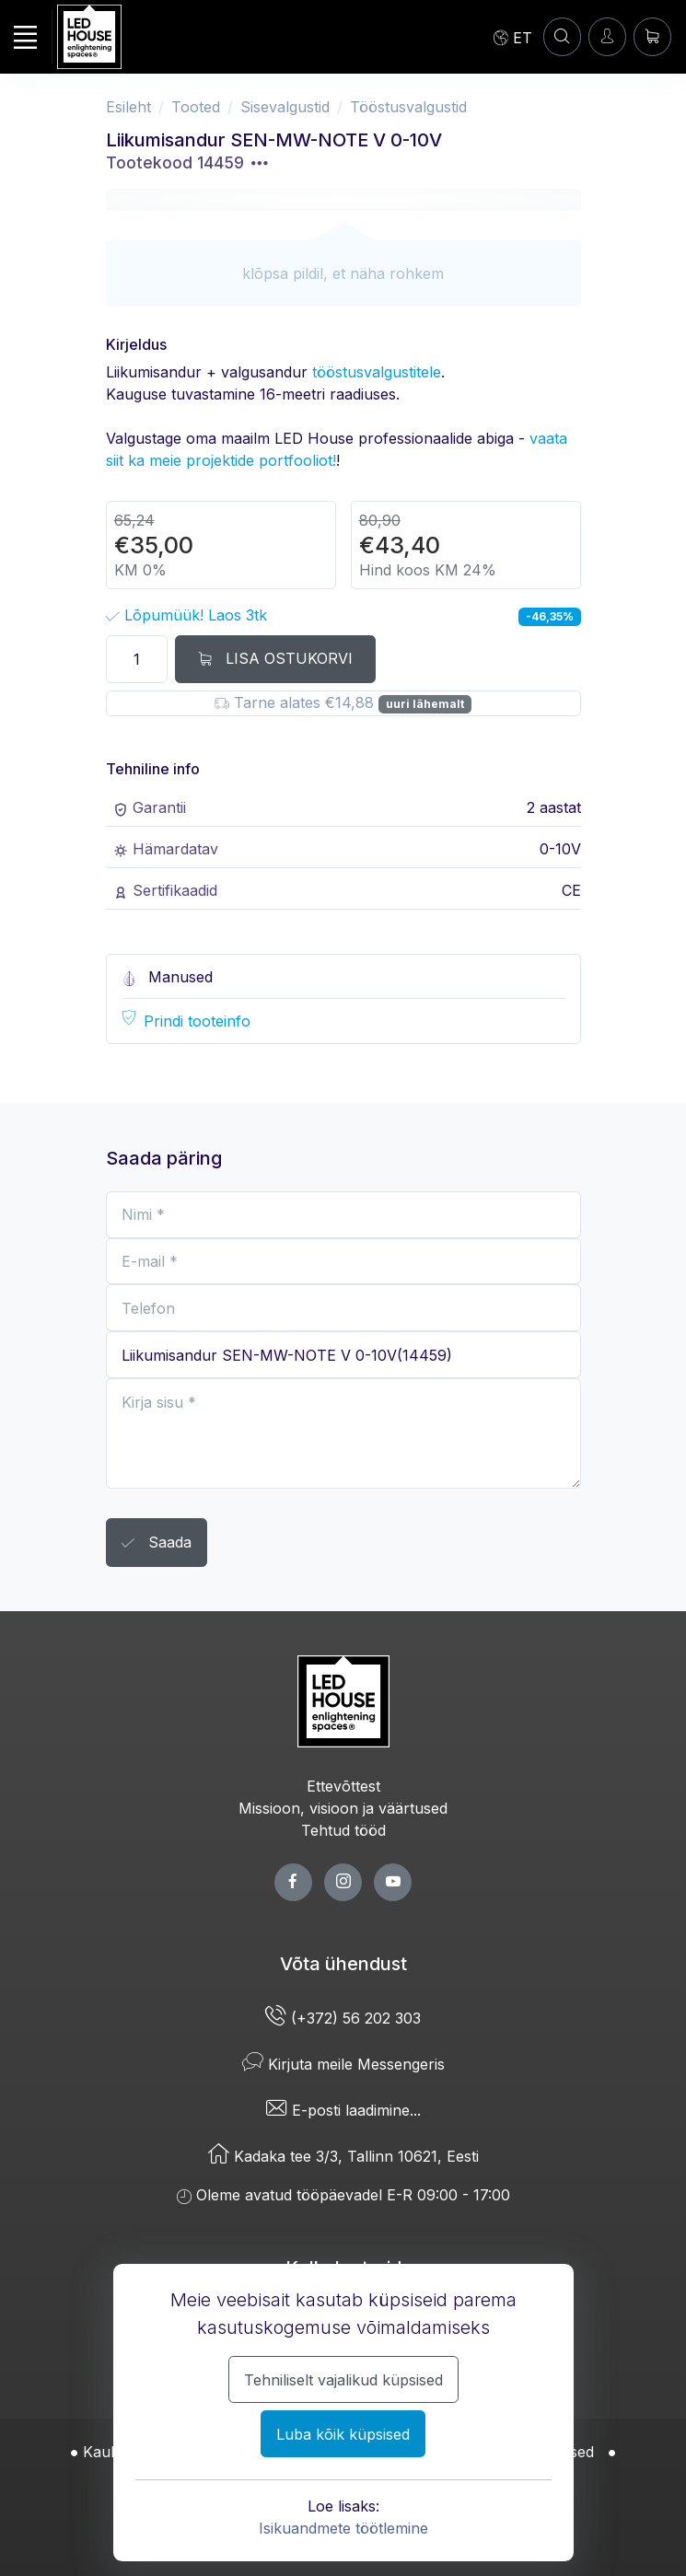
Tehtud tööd (343, 1830)
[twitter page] (343, 1882)
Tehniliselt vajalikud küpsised (343, 2380)
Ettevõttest (343, 1786)
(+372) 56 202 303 (343, 2018)
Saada (157, 1543)
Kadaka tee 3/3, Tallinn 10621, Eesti (343, 2156)
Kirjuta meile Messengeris (343, 2064)
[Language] (513, 37)
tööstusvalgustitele (376, 372)
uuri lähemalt (425, 704)
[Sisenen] (607, 36)
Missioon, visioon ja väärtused (343, 1808)
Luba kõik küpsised (343, 2434)
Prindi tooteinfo (197, 1021)
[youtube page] (393, 1882)
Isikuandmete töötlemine (343, 2528)
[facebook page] (293, 1882)
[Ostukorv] (652, 36)
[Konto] (562, 36)
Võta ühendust (343, 1964)
